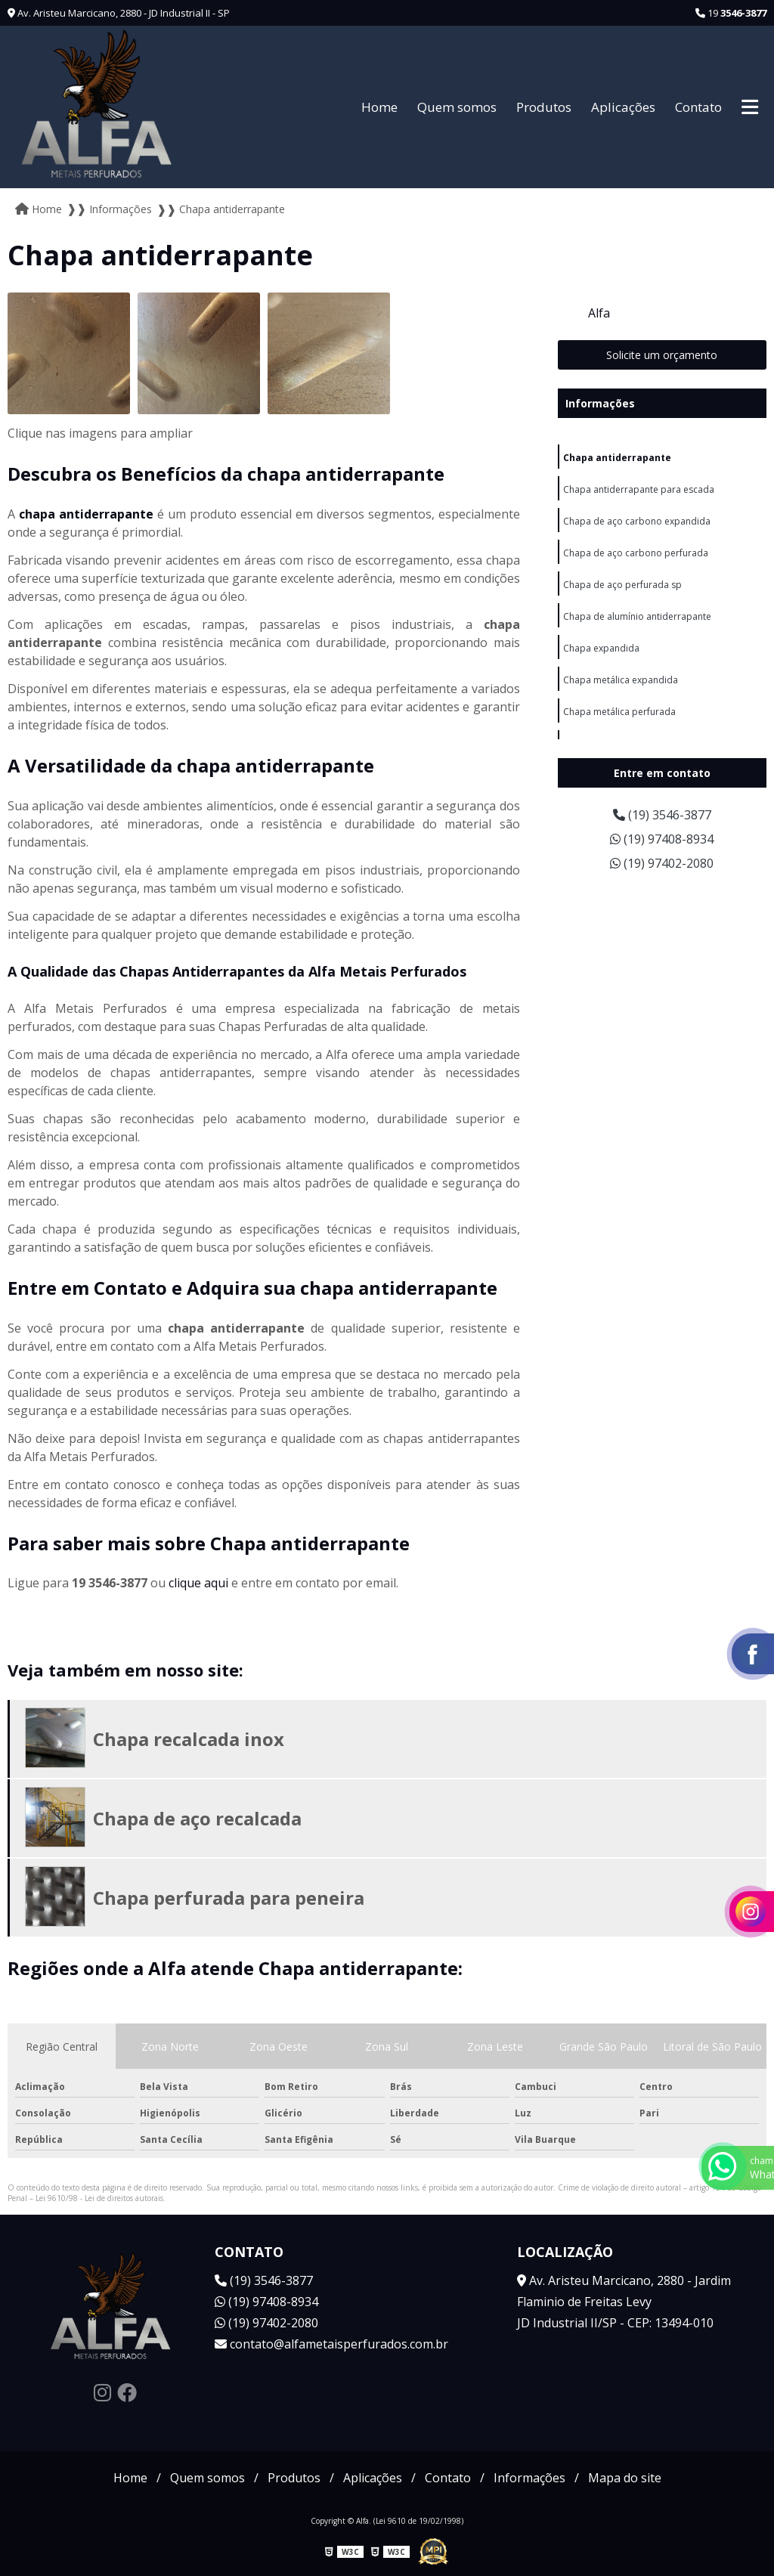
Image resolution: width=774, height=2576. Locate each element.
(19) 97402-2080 (662, 863)
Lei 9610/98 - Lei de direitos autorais (99, 2198)
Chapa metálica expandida (620, 679)
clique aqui (198, 1582)
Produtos (543, 107)
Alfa (599, 313)
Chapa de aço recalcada (197, 1818)
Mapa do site (624, 2477)
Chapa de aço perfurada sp (622, 584)
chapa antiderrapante (86, 514)
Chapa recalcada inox (188, 1738)
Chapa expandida (601, 648)
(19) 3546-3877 (662, 815)
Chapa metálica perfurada (619, 711)
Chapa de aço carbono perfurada (635, 552)
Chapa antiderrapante (617, 457)
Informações (600, 403)
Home (379, 107)
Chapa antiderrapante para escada (638, 489)
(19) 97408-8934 (662, 839)
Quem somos (457, 107)
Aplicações (623, 107)
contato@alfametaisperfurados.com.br (331, 2344)
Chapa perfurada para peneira (228, 1897)
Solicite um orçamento (661, 355)
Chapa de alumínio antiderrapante (637, 616)
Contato (698, 107)
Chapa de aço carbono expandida (637, 521)
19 (730, 13)
